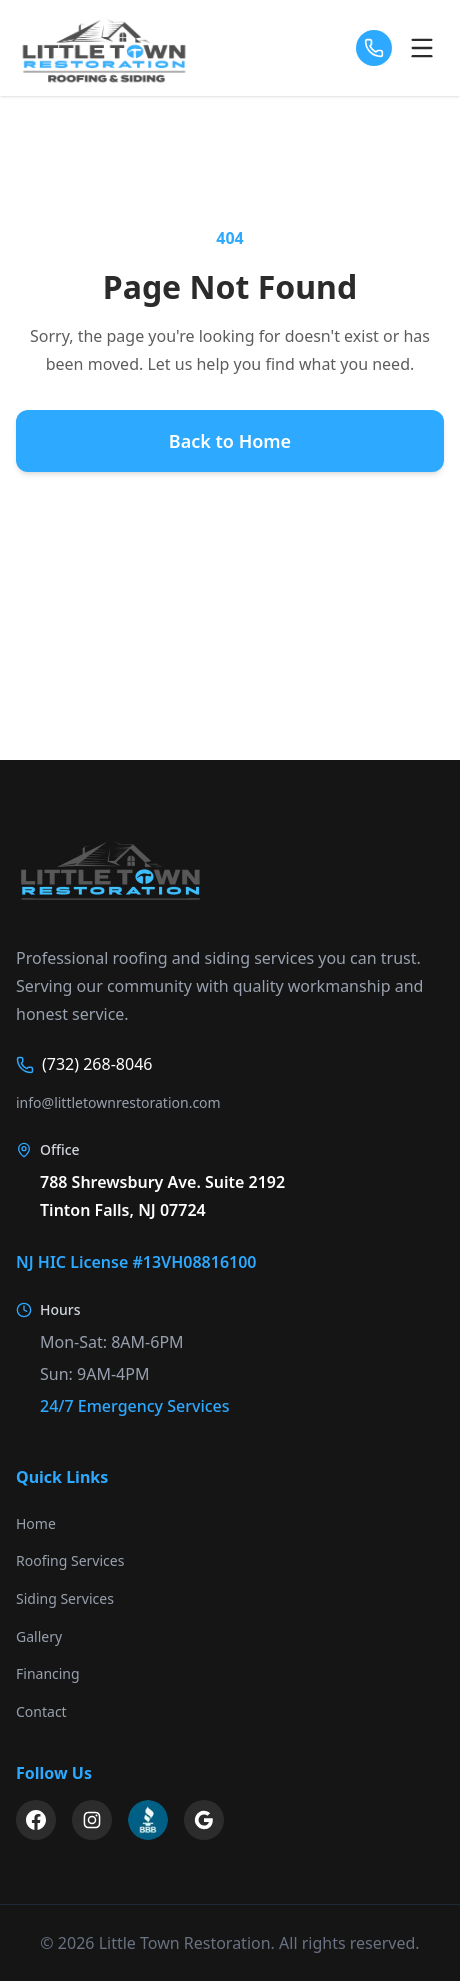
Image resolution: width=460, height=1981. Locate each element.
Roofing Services (70, 1560)
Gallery (39, 1636)
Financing (48, 1673)
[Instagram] (92, 1820)
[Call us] (374, 48)
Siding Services (65, 1598)
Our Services (230, 520)
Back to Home (230, 441)
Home (36, 1523)
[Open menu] (422, 48)
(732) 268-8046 (84, 1064)
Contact (41, 1711)
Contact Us (229, 600)
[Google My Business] (204, 1820)
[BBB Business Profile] (148, 1820)
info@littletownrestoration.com (118, 1102)
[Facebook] (36, 1820)
